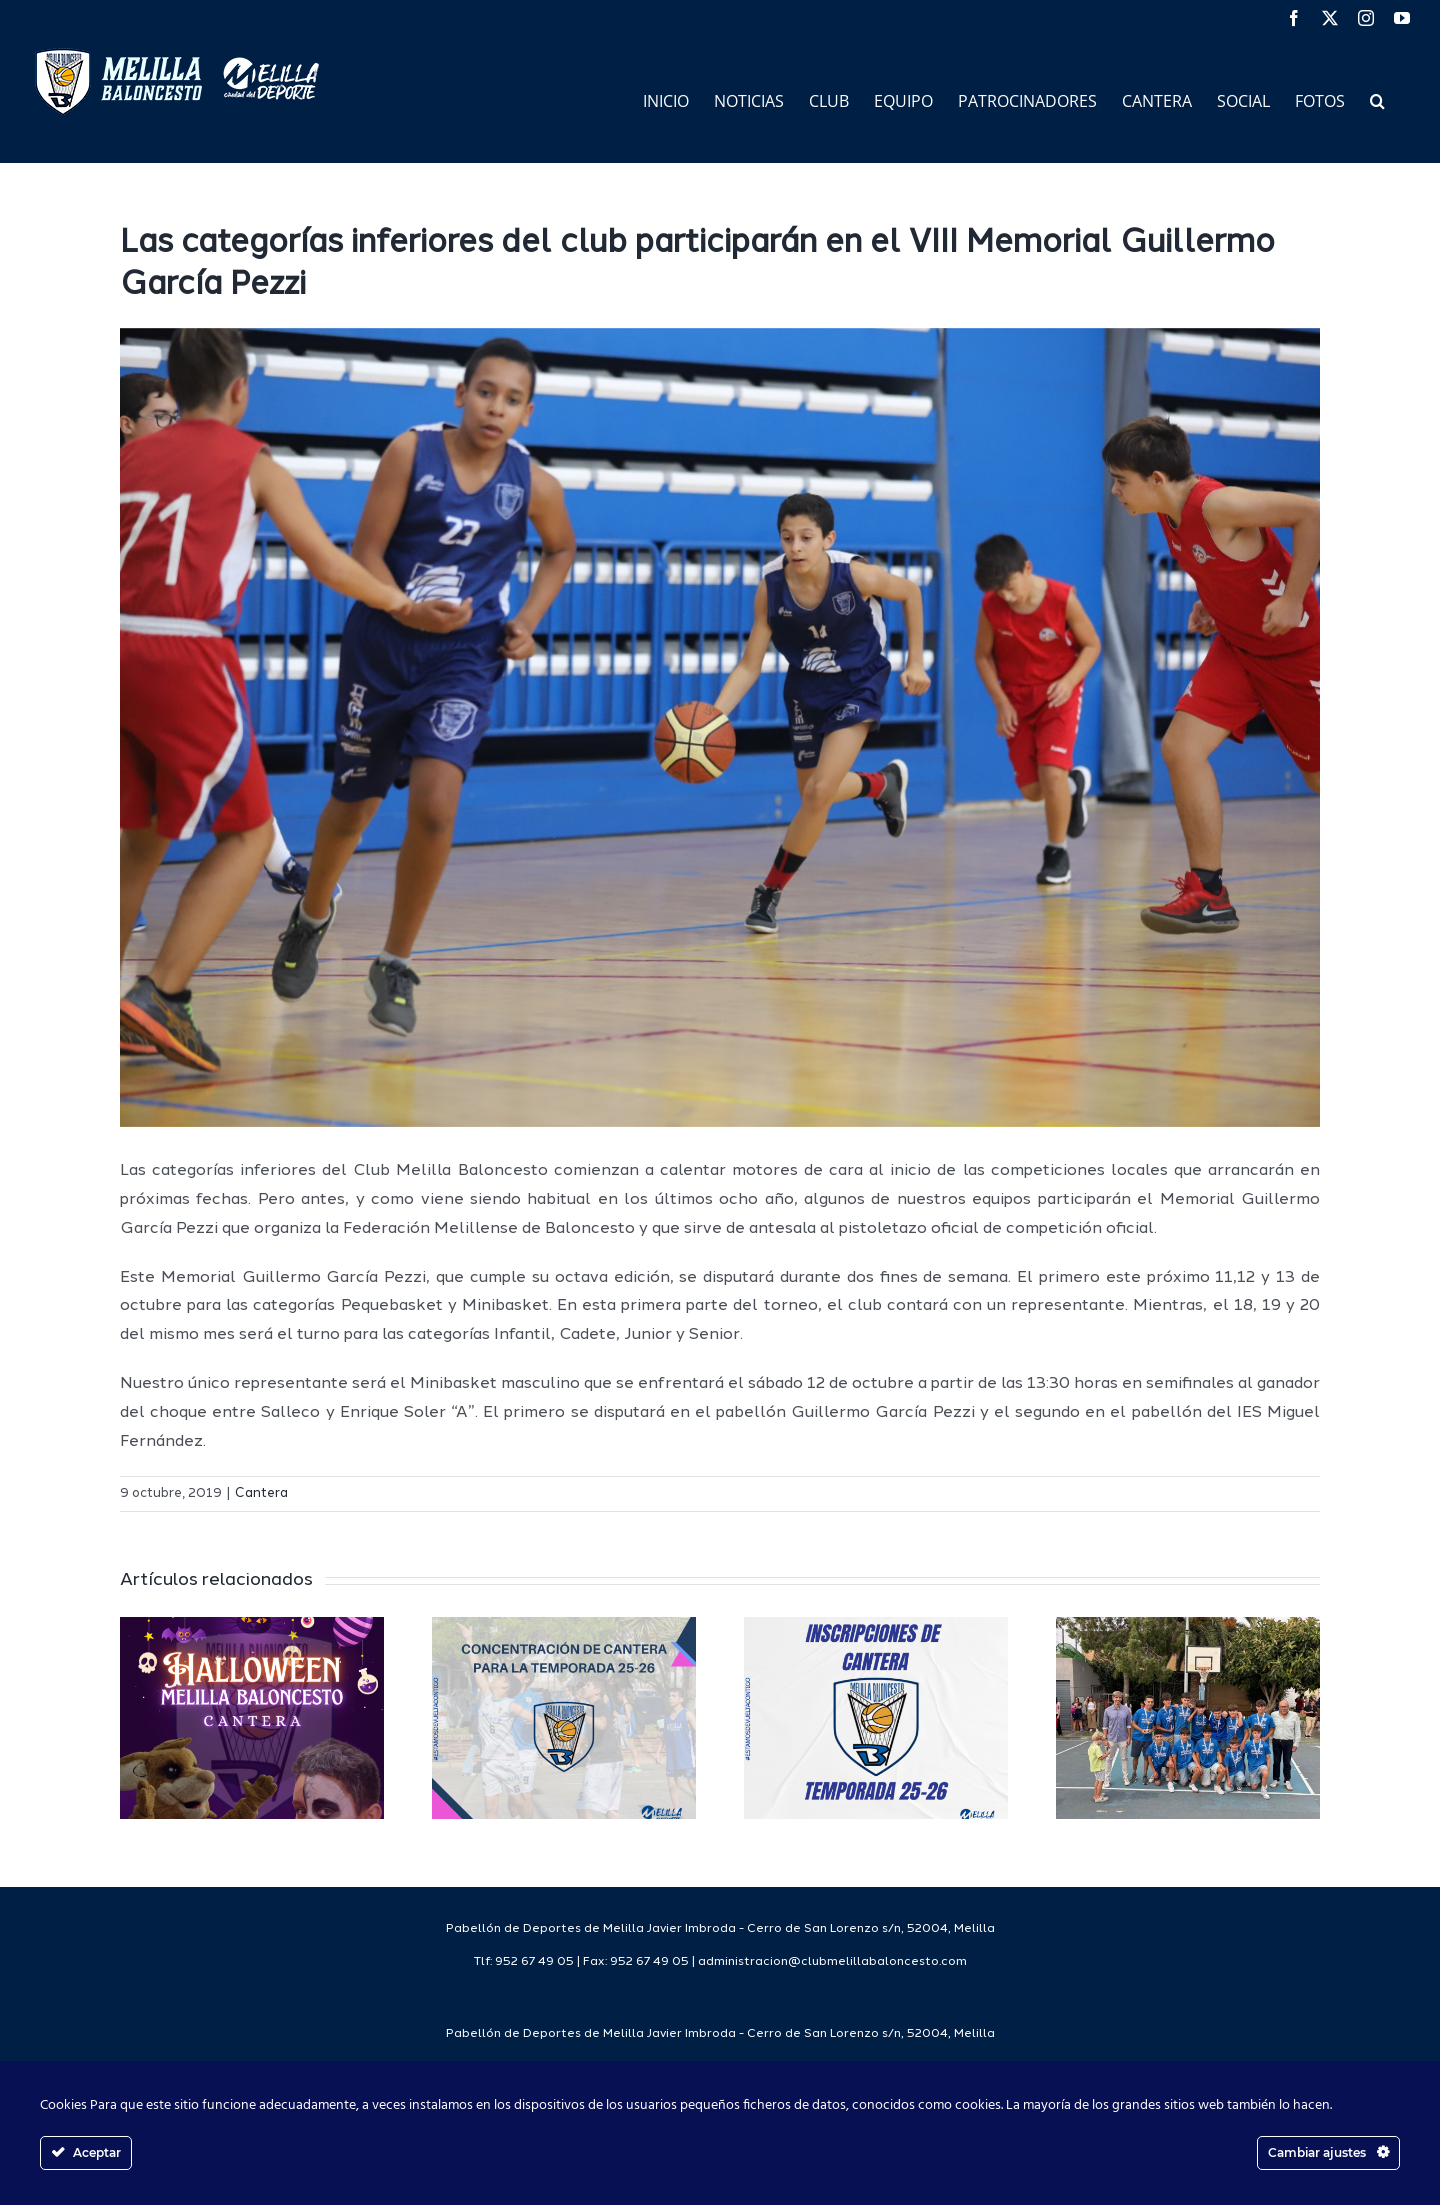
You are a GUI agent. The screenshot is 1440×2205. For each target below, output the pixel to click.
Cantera (261, 1493)
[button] (1377, 99)
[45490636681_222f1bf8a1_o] (720, 728)
